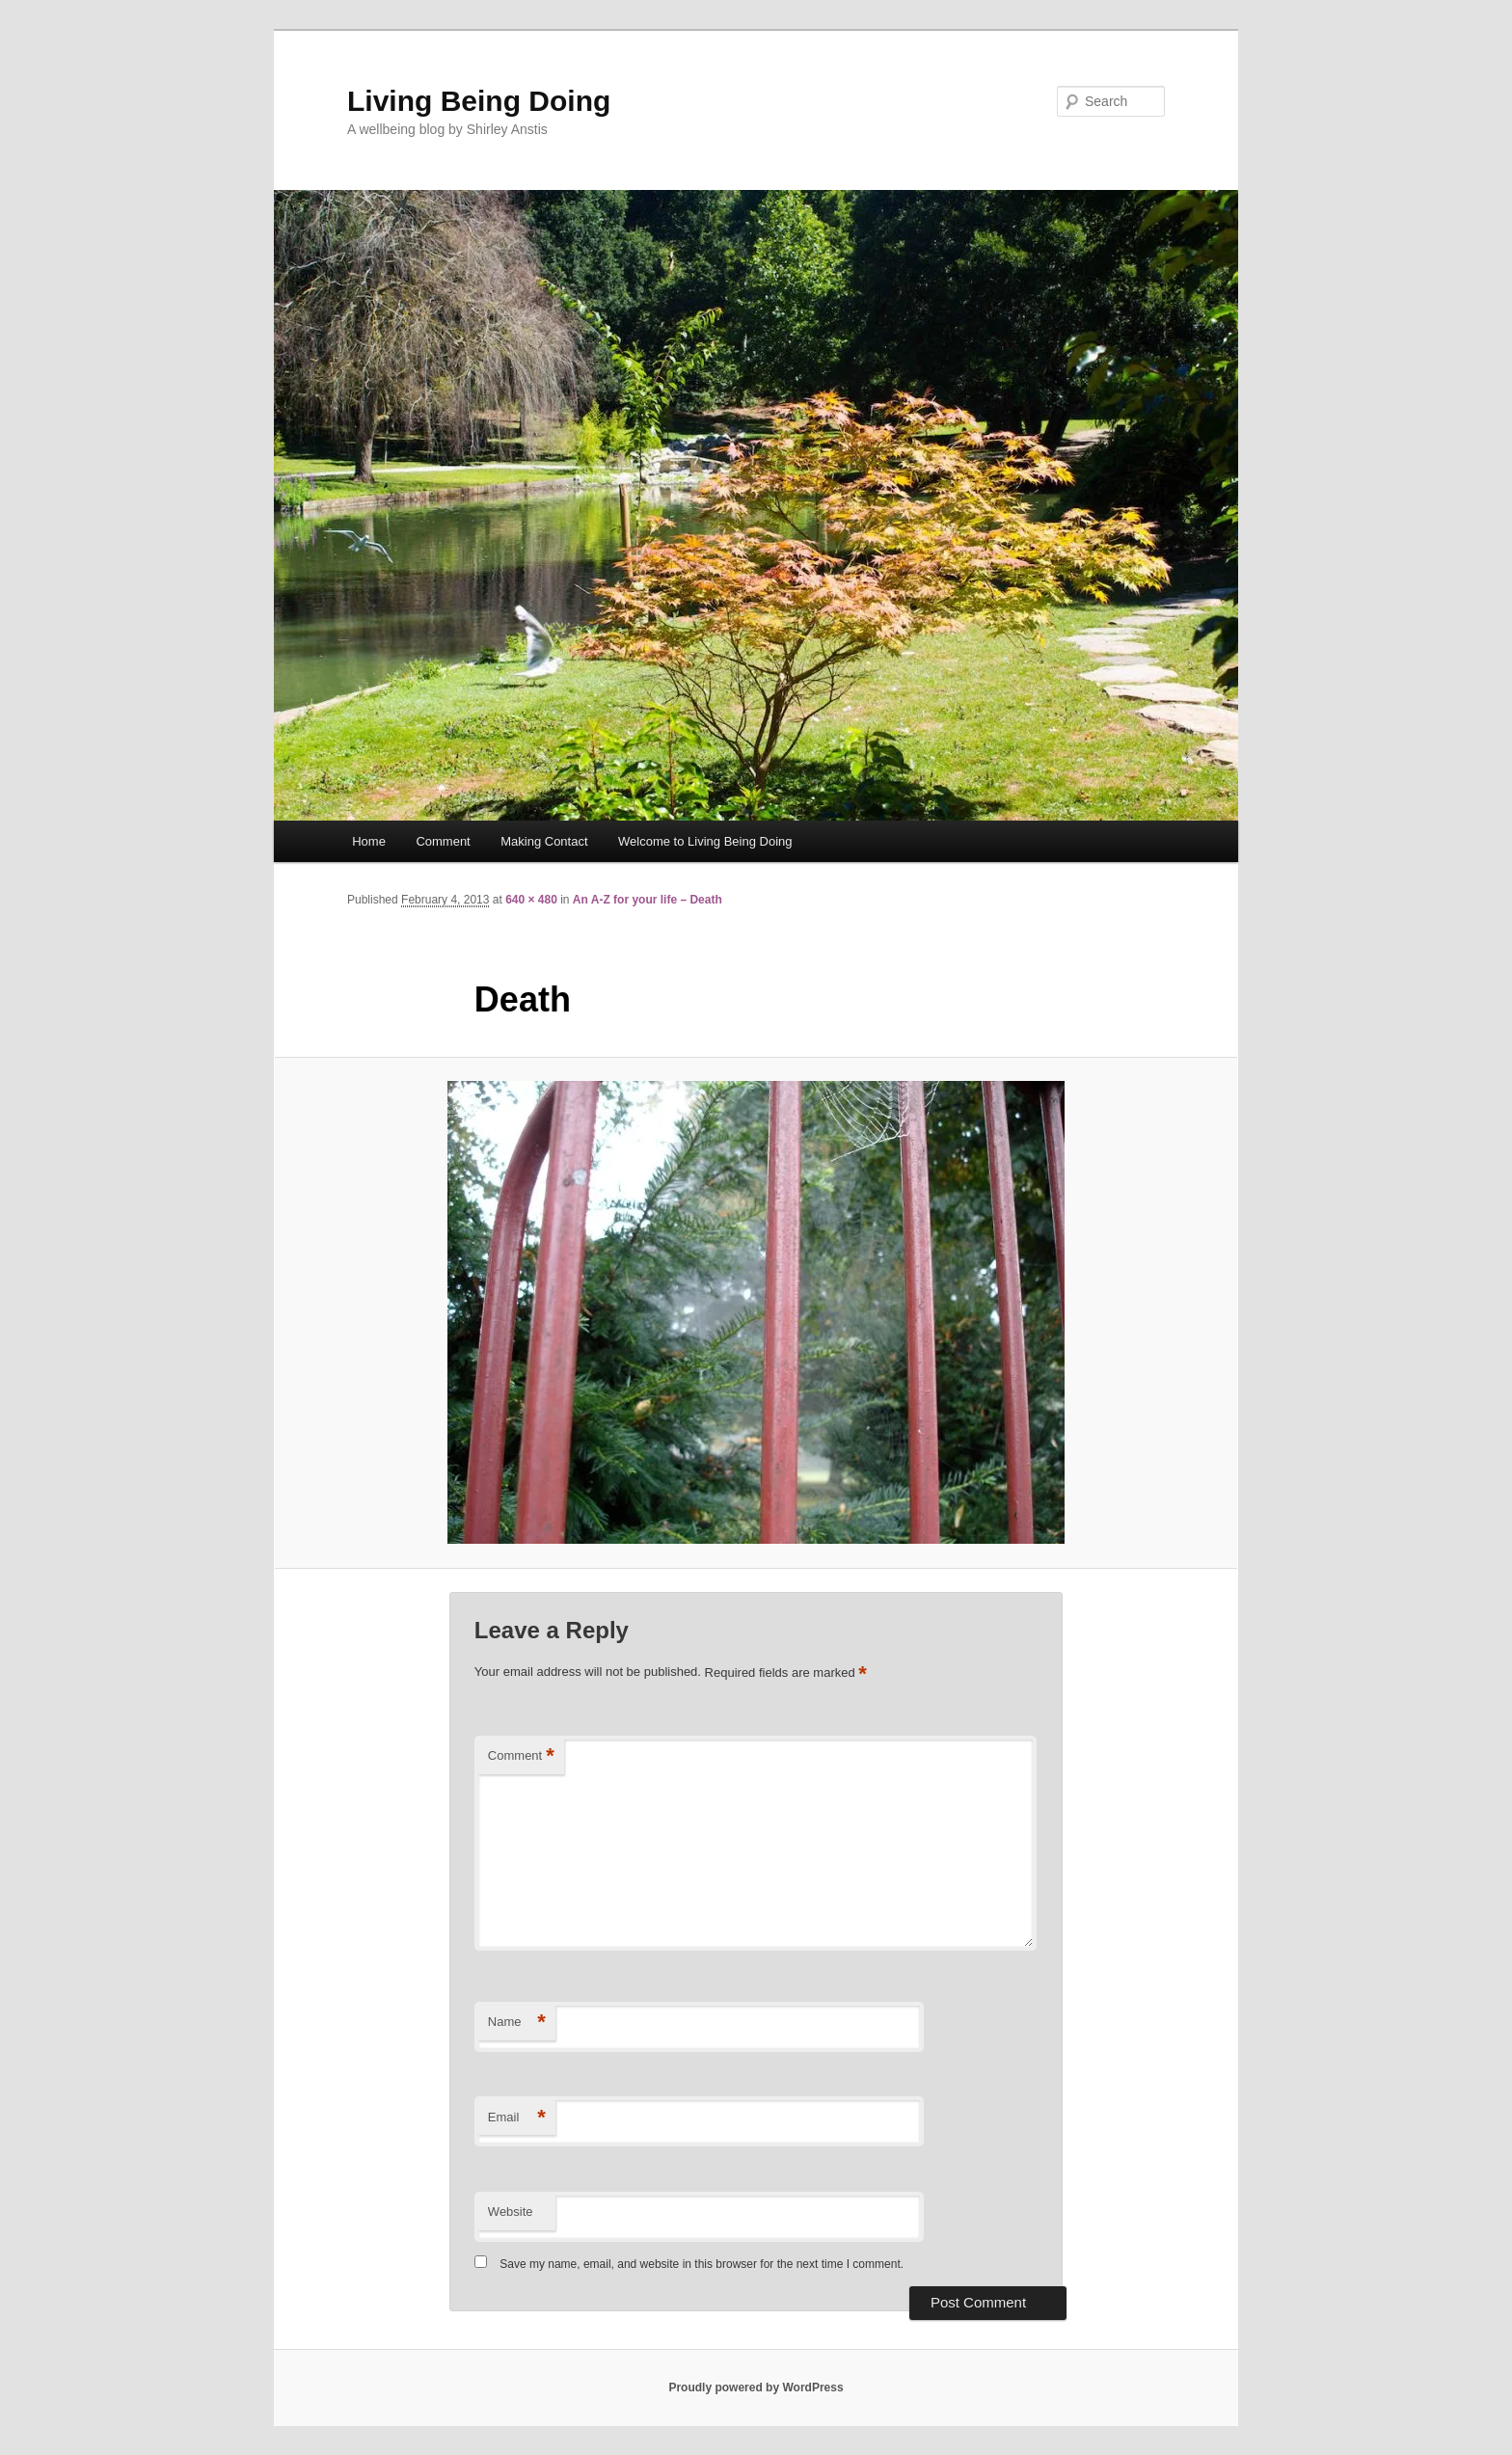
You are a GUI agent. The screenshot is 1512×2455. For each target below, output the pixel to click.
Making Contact (543, 841)
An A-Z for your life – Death (647, 899)
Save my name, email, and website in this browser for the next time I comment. (702, 2264)
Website (510, 2211)
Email (517, 2118)
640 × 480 (531, 899)
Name (517, 2023)
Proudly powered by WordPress (755, 2387)
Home (369, 841)
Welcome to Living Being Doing (705, 841)
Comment (443, 841)
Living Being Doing (478, 101)
